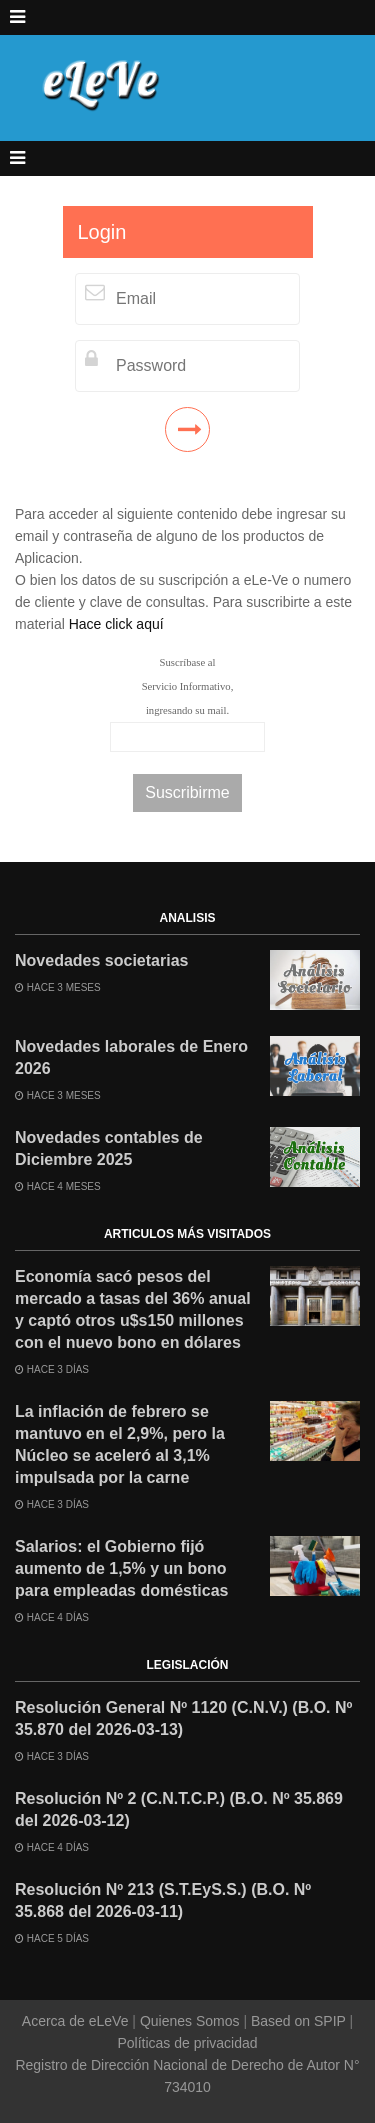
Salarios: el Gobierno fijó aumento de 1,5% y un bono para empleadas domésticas (121, 1568)
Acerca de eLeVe (77, 2021)
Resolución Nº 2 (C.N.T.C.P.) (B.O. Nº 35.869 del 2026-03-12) (179, 1809)
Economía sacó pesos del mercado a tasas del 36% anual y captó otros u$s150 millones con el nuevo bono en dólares (133, 1309)
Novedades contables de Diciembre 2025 (109, 1148)
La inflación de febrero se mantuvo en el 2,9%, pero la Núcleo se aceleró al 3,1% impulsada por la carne (120, 1444)
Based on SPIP (298, 2021)
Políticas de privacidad (187, 2043)
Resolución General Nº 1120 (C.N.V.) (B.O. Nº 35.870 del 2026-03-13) (183, 1718)
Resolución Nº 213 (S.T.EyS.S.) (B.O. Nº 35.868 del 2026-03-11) (163, 1900)
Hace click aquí (116, 624)
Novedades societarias (101, 960)
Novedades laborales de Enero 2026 (131, 1057)
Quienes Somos (189, 2021)
